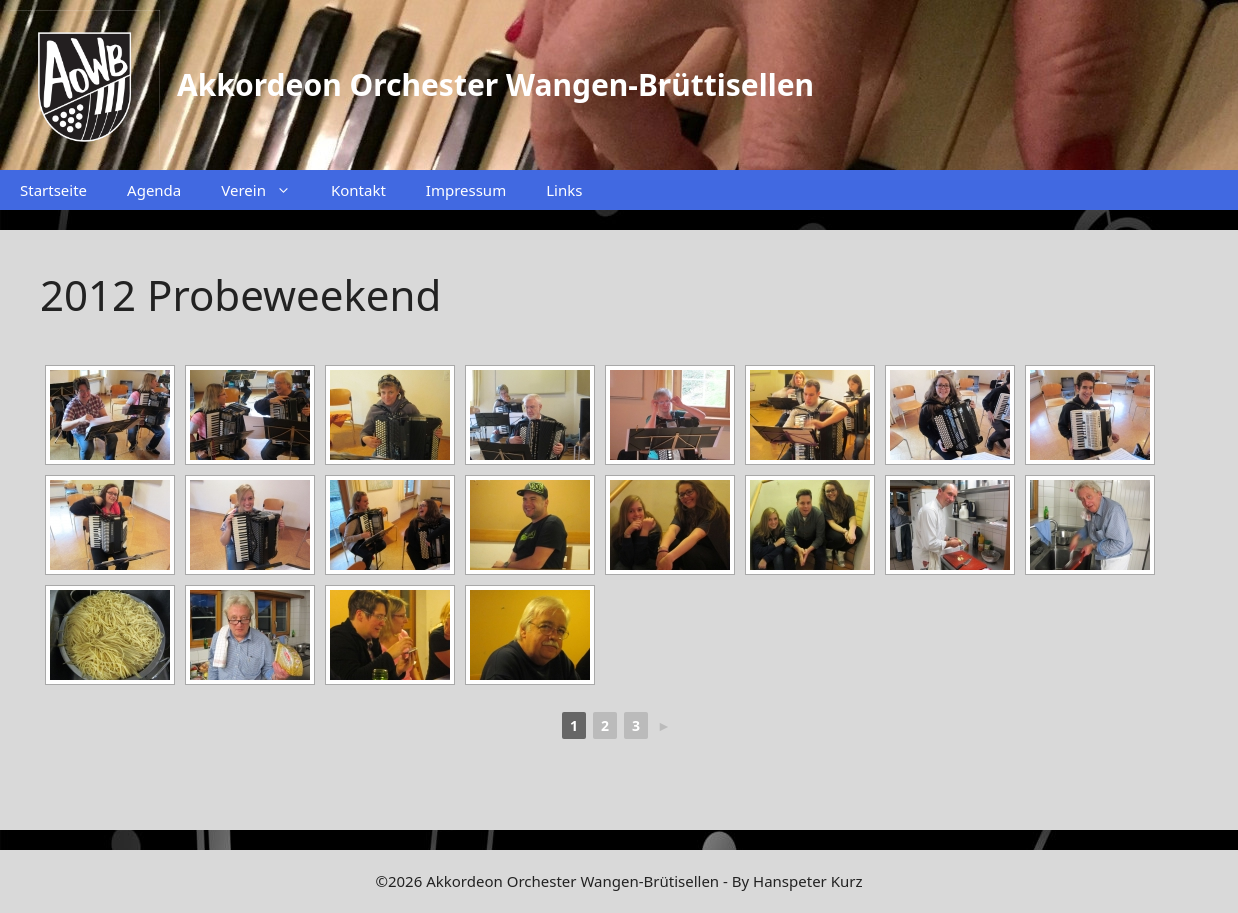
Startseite (53, 190)
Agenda (154, 190)
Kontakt (358, 190)
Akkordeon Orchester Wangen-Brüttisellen (495, 84)
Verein (266, 190)
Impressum (466, 190)
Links (564, 190)
